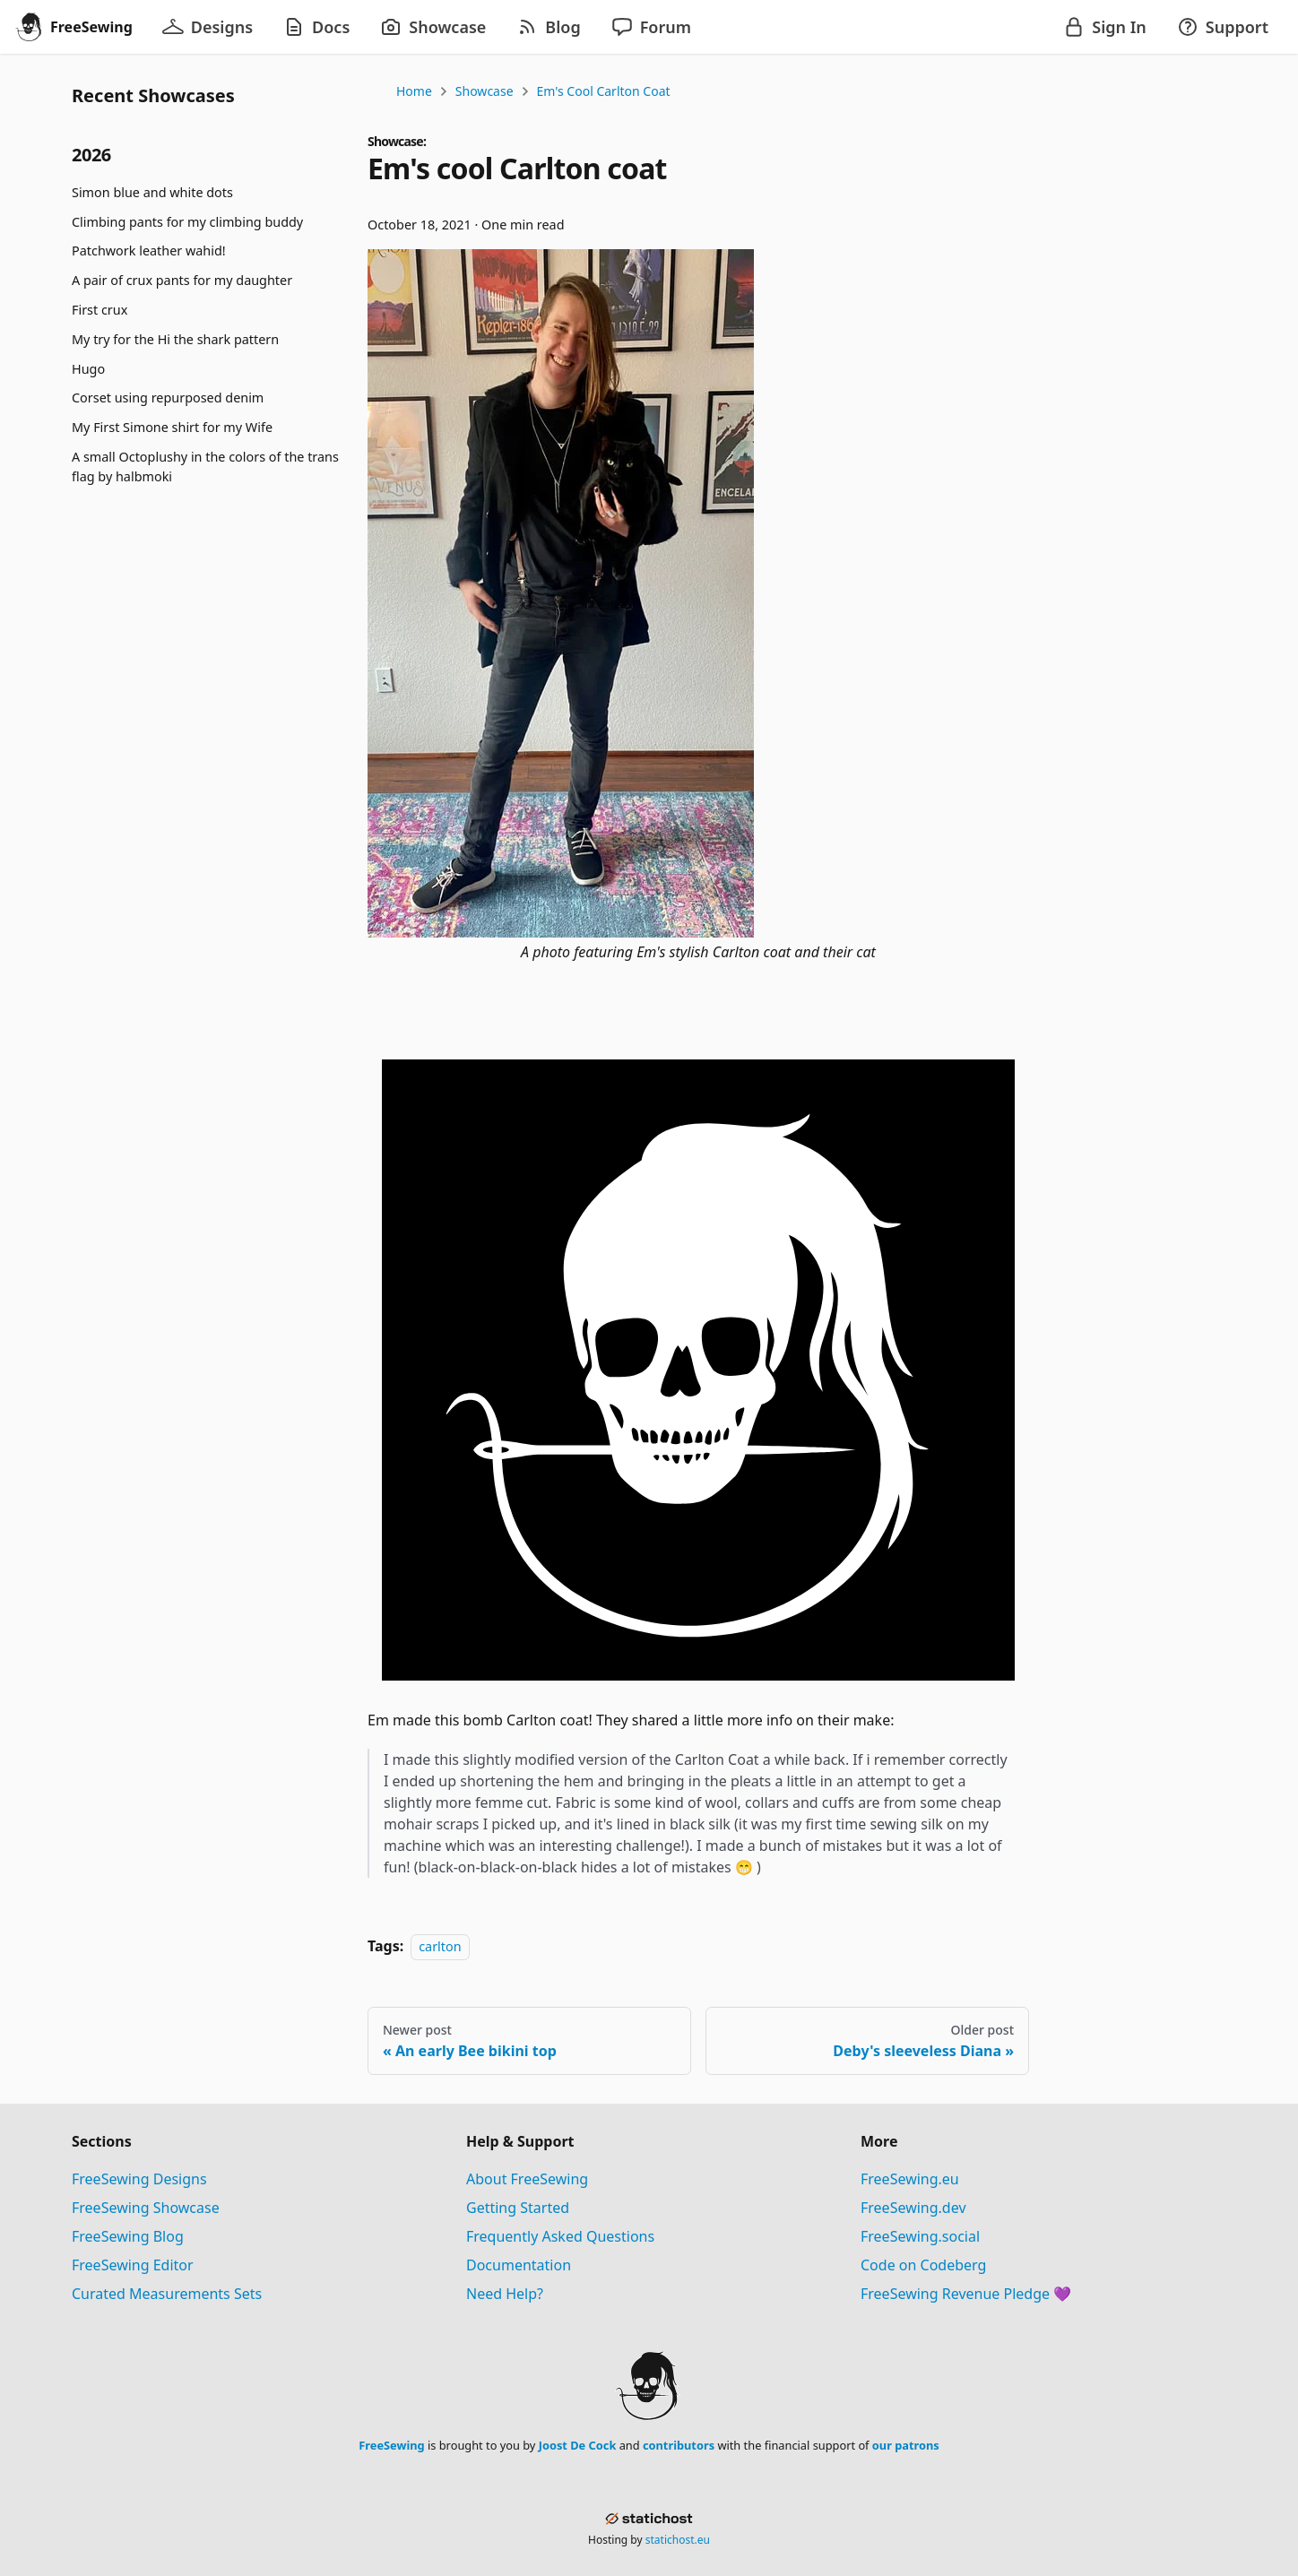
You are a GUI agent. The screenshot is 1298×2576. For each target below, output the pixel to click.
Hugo (88, 368)
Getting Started (517, 2207)
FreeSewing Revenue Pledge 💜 (966, 2294)
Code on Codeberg (923, 2265)
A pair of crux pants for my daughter (182, 280)
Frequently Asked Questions (560, 2236)
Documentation (518, 2265)
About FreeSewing (527, 2179)
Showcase (484, 90)
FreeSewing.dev (913, 2207)
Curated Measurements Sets (167, 2294)
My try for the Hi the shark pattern (175, 339)
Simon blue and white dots (152, 192)
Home (414, 90)
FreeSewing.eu (910, 2179)
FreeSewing (391, 2445)
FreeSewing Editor (133, 2265)
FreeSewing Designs (139, 2179)
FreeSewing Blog (128, 2236)
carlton (440, 1946)
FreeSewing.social (920, 2236)
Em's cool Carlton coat (604, 90)
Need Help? (504, 2294)
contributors (678, 2445)
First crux (99, 309)
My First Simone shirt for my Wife (172, 427)
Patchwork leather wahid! (149, 250)
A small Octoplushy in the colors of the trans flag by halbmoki (205, 466)
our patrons (905, 2445)
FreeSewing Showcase (146, 2207)
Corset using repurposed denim (168, 397)
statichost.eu (677, 2539)
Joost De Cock (578, 2445)
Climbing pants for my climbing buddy (187, 221)
